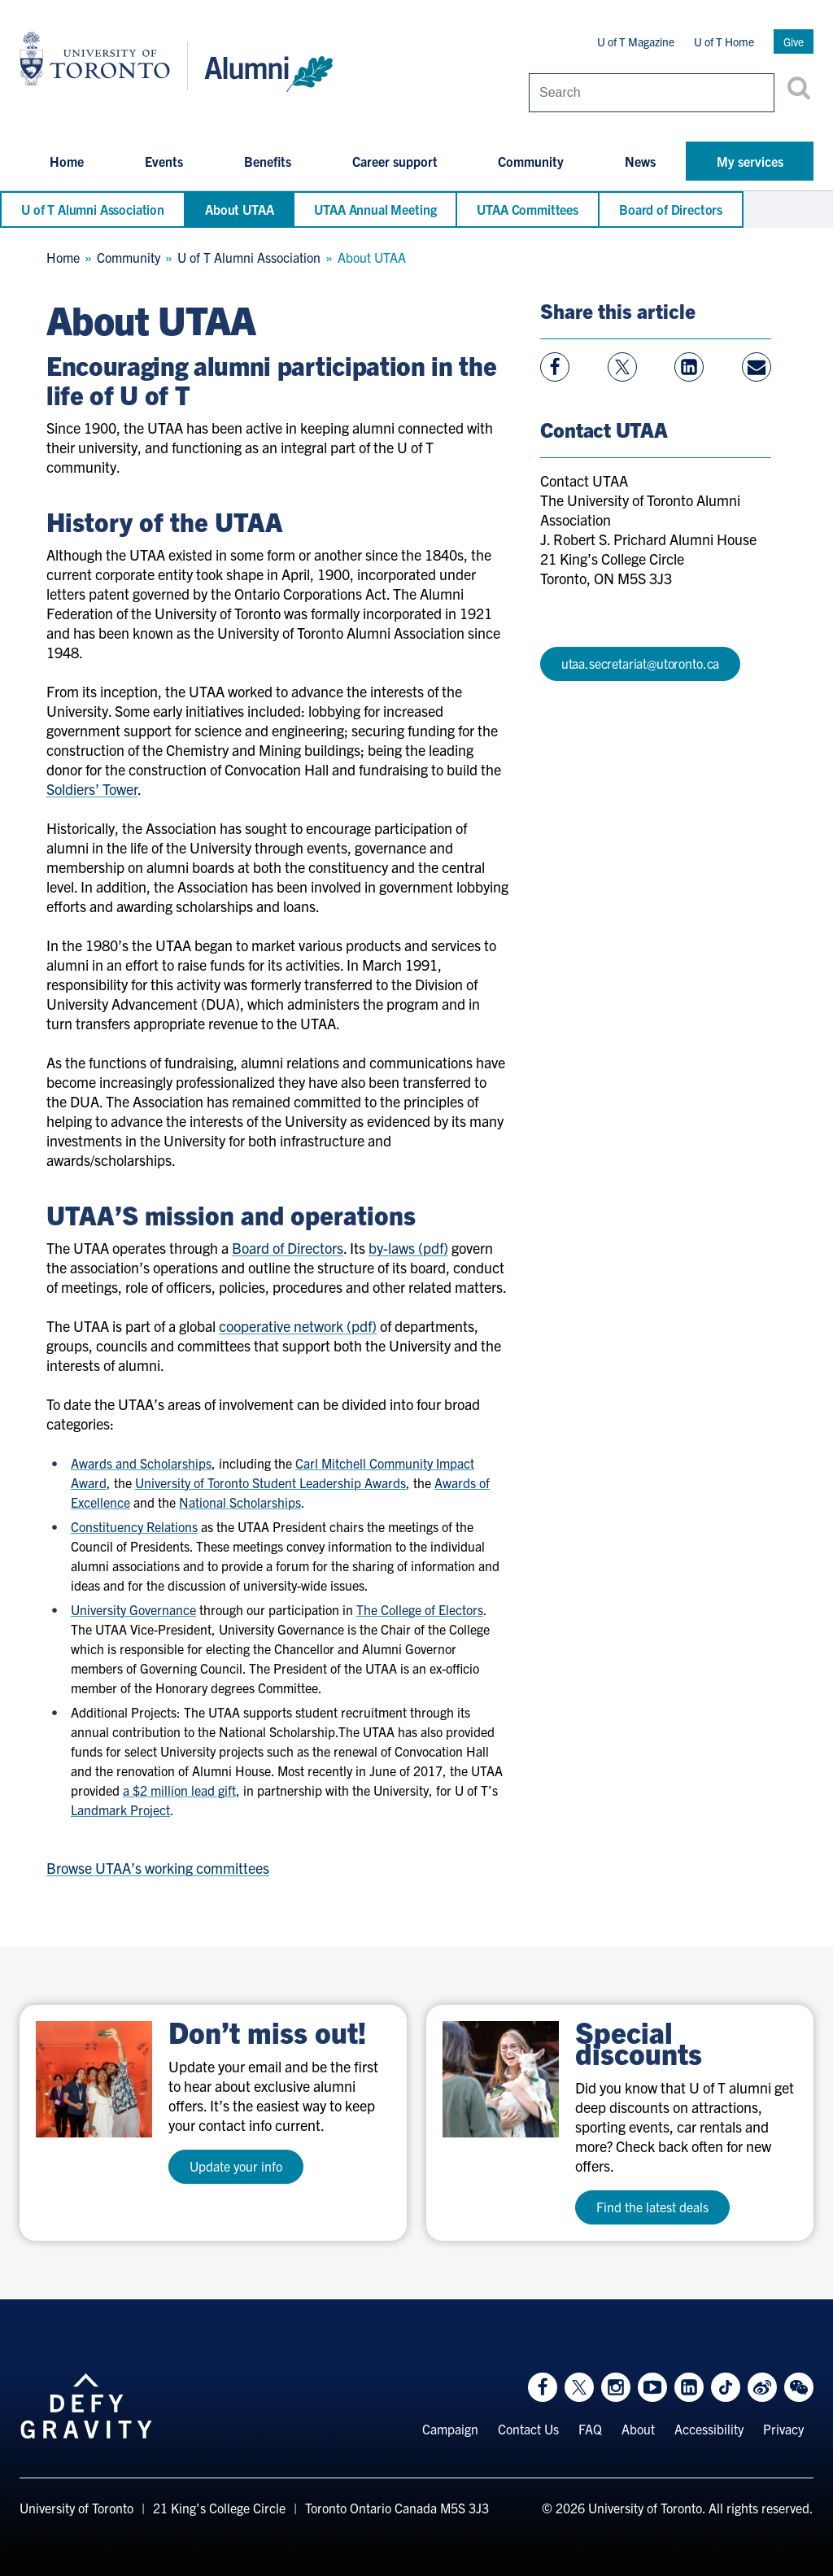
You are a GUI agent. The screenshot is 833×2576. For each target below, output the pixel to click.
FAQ (590, 2429)
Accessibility (709, 2429)
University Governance (133, 1609)
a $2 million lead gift (179, 1790)
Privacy (783, 2429)
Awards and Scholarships (141, 1463)
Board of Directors (670, 209)
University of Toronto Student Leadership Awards (270, 1482)
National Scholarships (240, 1502)
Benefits (267, 161)
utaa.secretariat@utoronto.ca (640, 663)
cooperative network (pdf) (298, 1325)
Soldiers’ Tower (91, 788)
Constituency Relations (134, 1526)
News (640, 161)
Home (67, 161)
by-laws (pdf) (408, 1247)
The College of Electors (419, 1609)
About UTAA (239, 209)
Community (531, 161)
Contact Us (528, 2429)
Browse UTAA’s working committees (157, 1867)
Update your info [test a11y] (236, 2166)
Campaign (450, 2429)
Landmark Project (120, 1809)
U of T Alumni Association (92, 209)
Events (164, 161)
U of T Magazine (635, 41)
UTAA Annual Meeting (375, 209)
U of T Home (724, 41)
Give (793, 41)
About (638, 2429)
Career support (395, 161)
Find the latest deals (652, 2206)
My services (750, 161)
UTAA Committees (527, 209)
